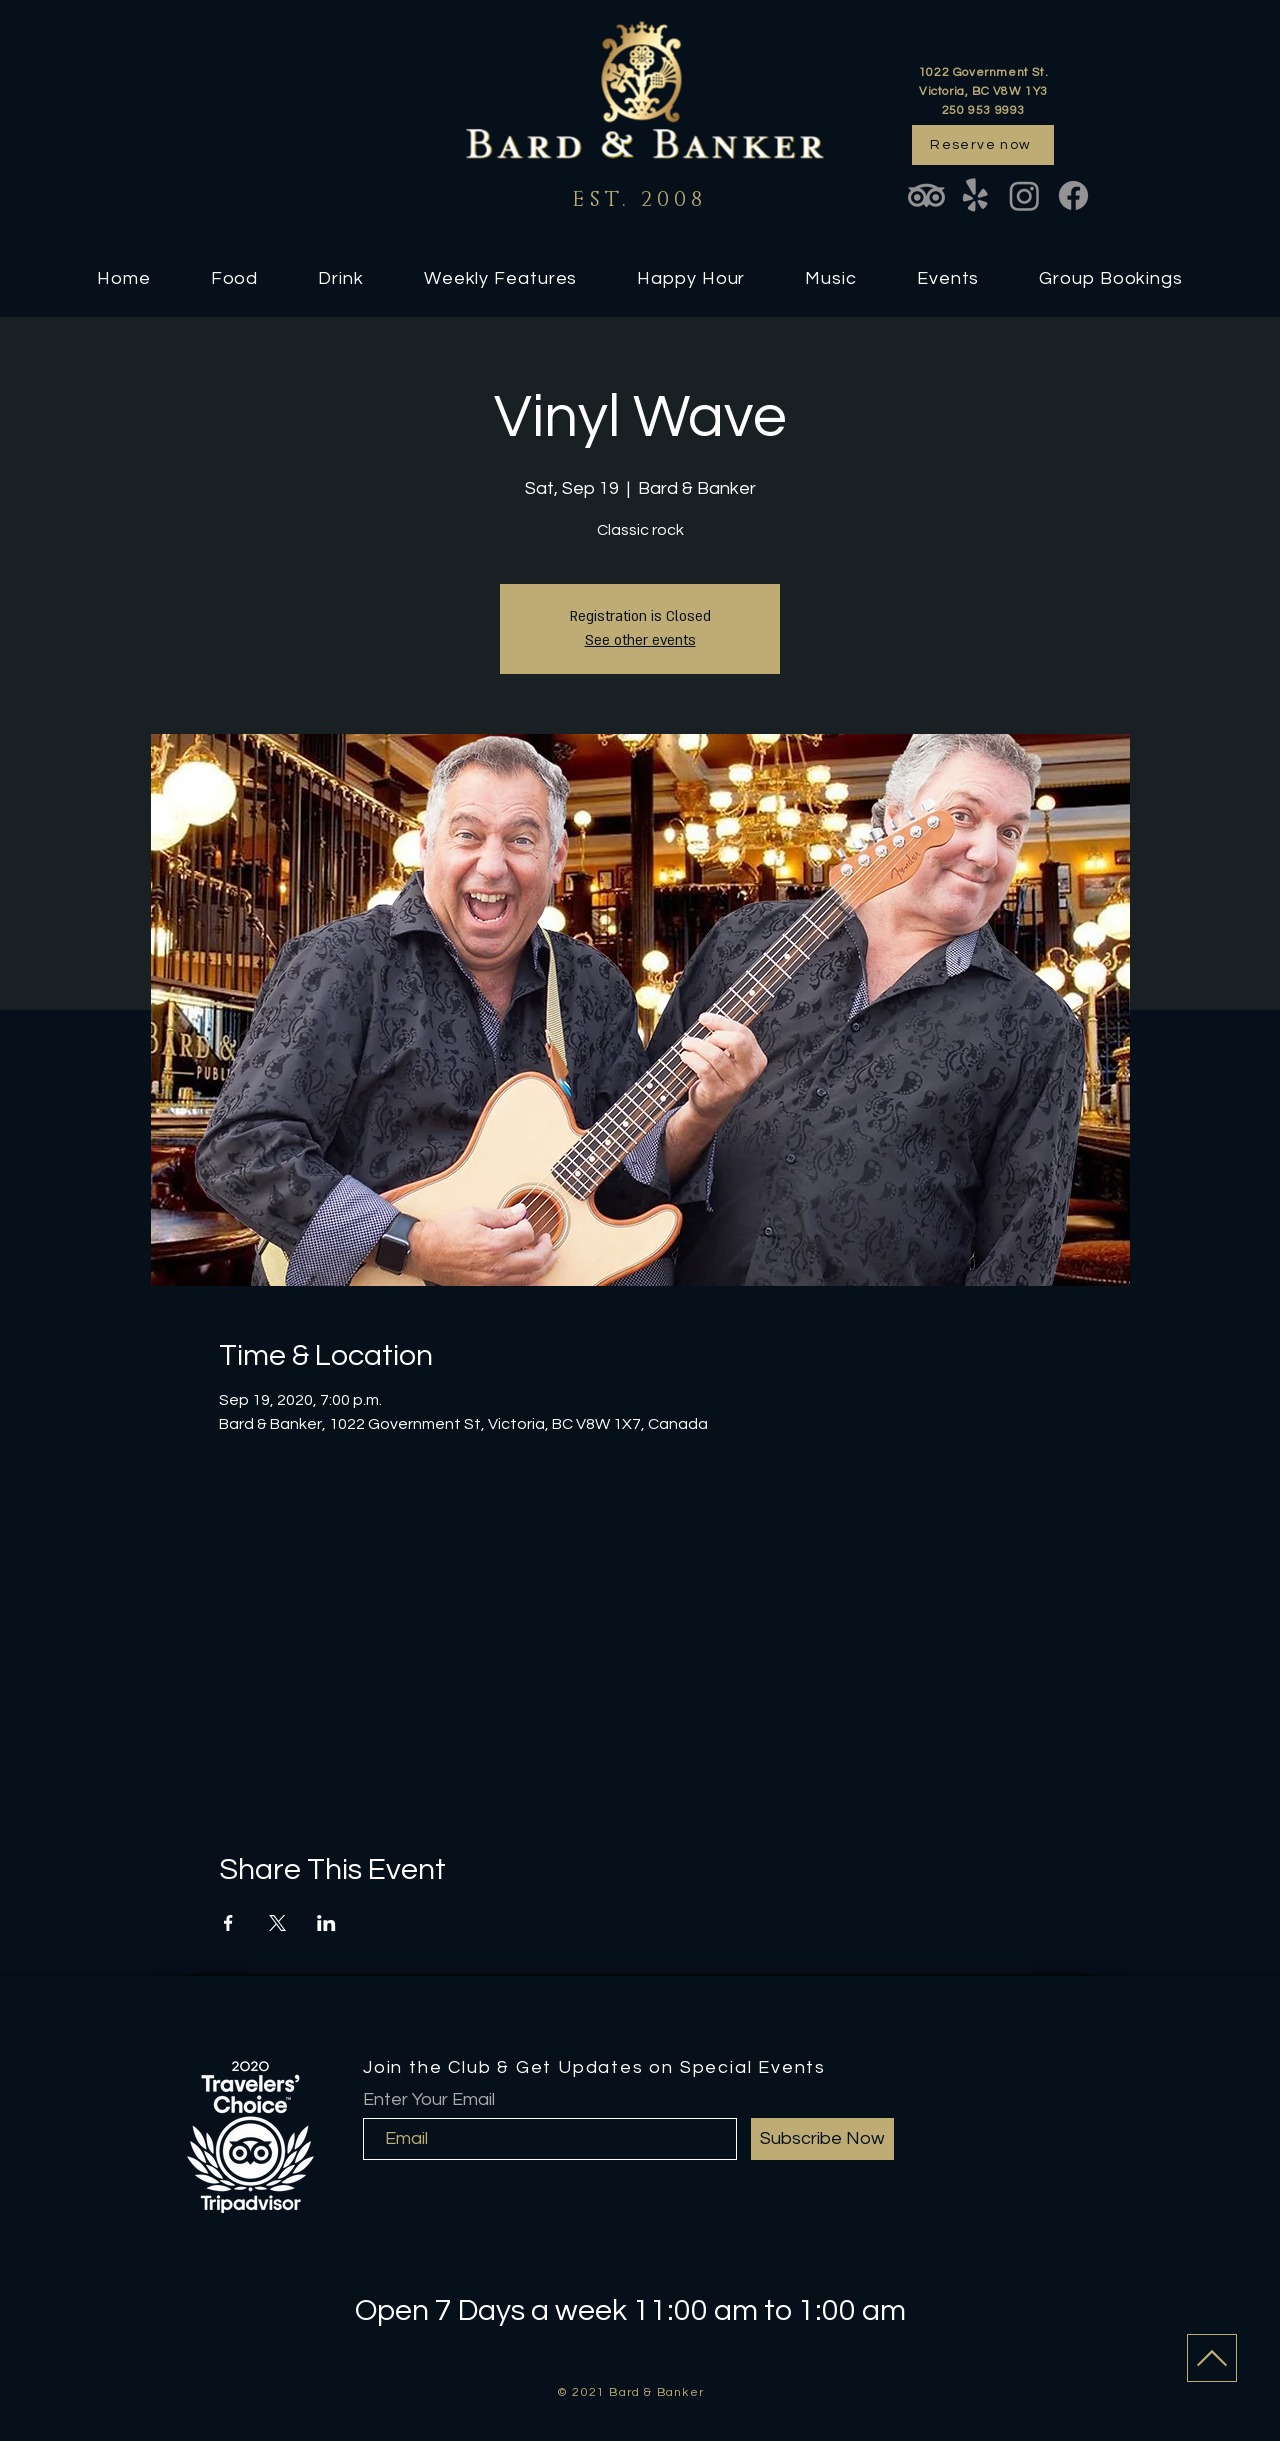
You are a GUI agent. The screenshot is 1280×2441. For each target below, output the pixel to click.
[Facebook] (1073, 195)
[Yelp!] (975, 195)
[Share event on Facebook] (228, 1923)
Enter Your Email (429, 2100)
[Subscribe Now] (822, 2139)
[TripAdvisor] (926, 195)
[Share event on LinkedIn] (326, 1923)
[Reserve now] (983, 145)
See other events (640, 640)
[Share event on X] (277, 1923)
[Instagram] (1024, 195)
